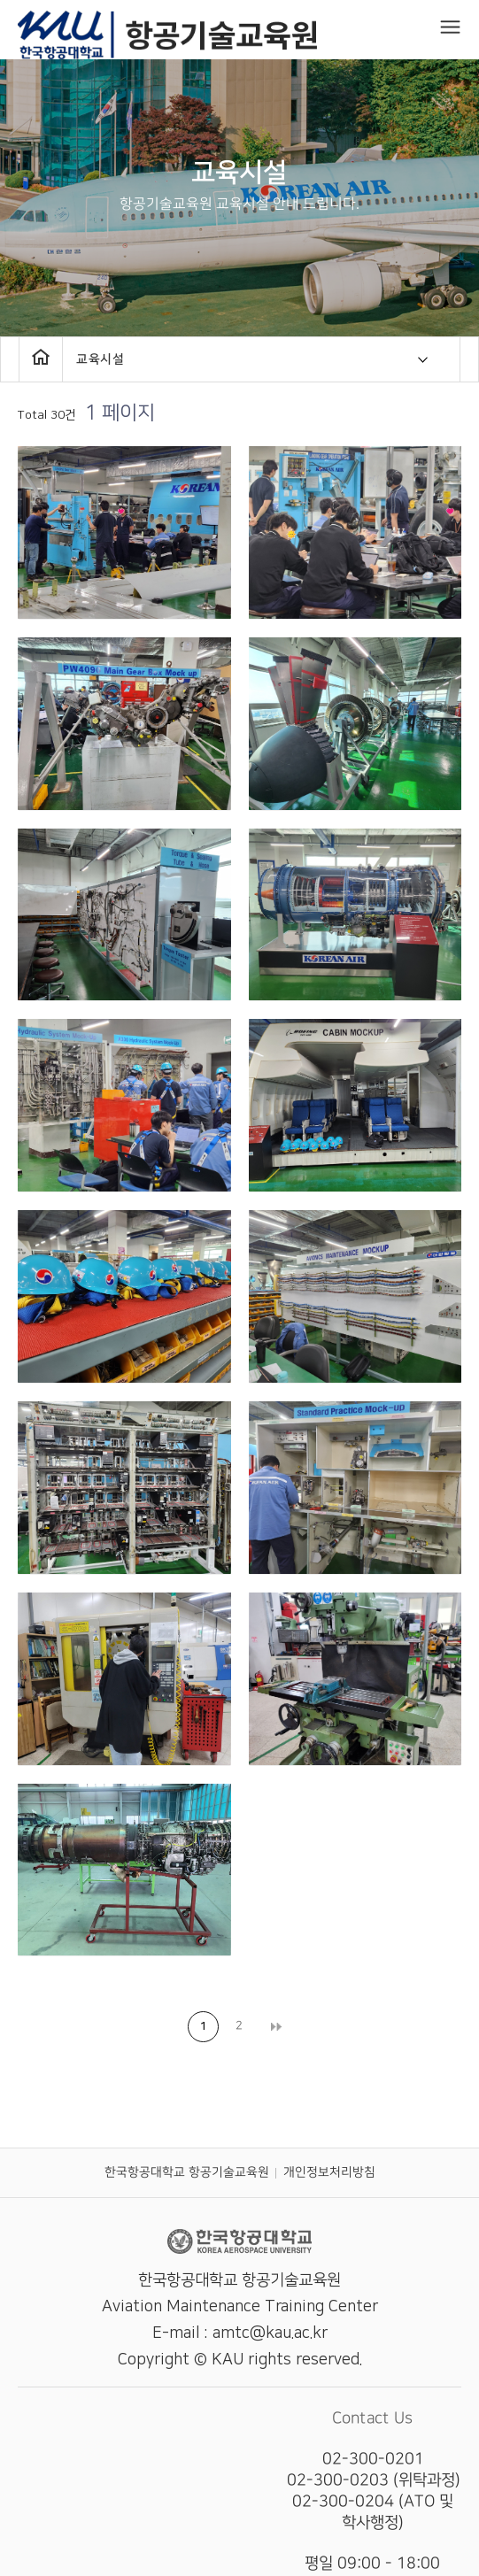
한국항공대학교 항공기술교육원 (186, 2172)
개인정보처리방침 (328, 2172)
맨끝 (275, 2026)
